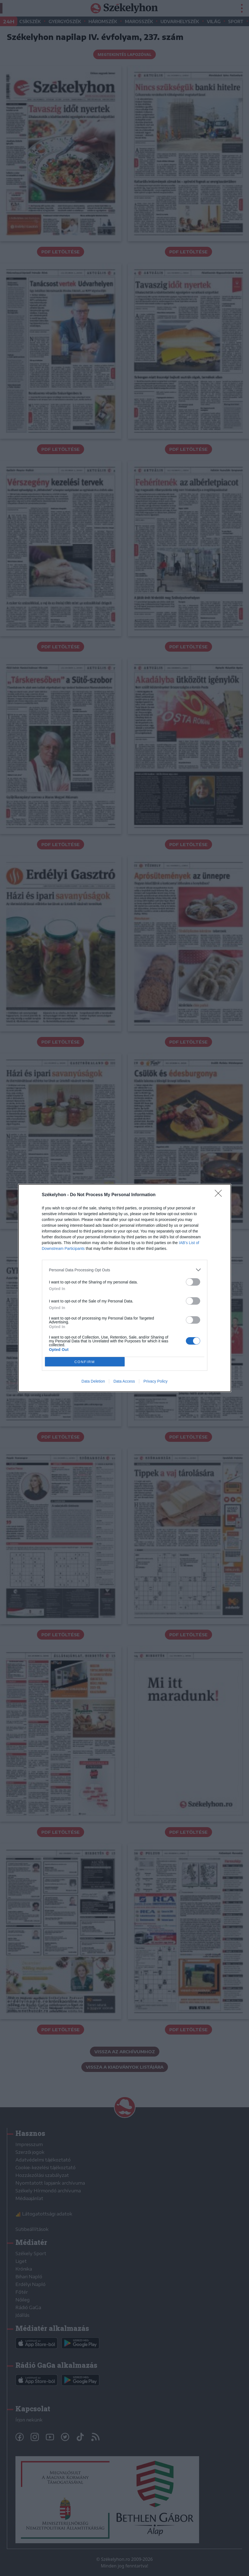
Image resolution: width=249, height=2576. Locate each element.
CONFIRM (84, 1362)
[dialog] (124, 1288)
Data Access (124, 1381)
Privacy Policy (155, 1381)
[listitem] (124, 1270)
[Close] (220, 1195)
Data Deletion (93, 1381)
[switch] (193, 1282)
